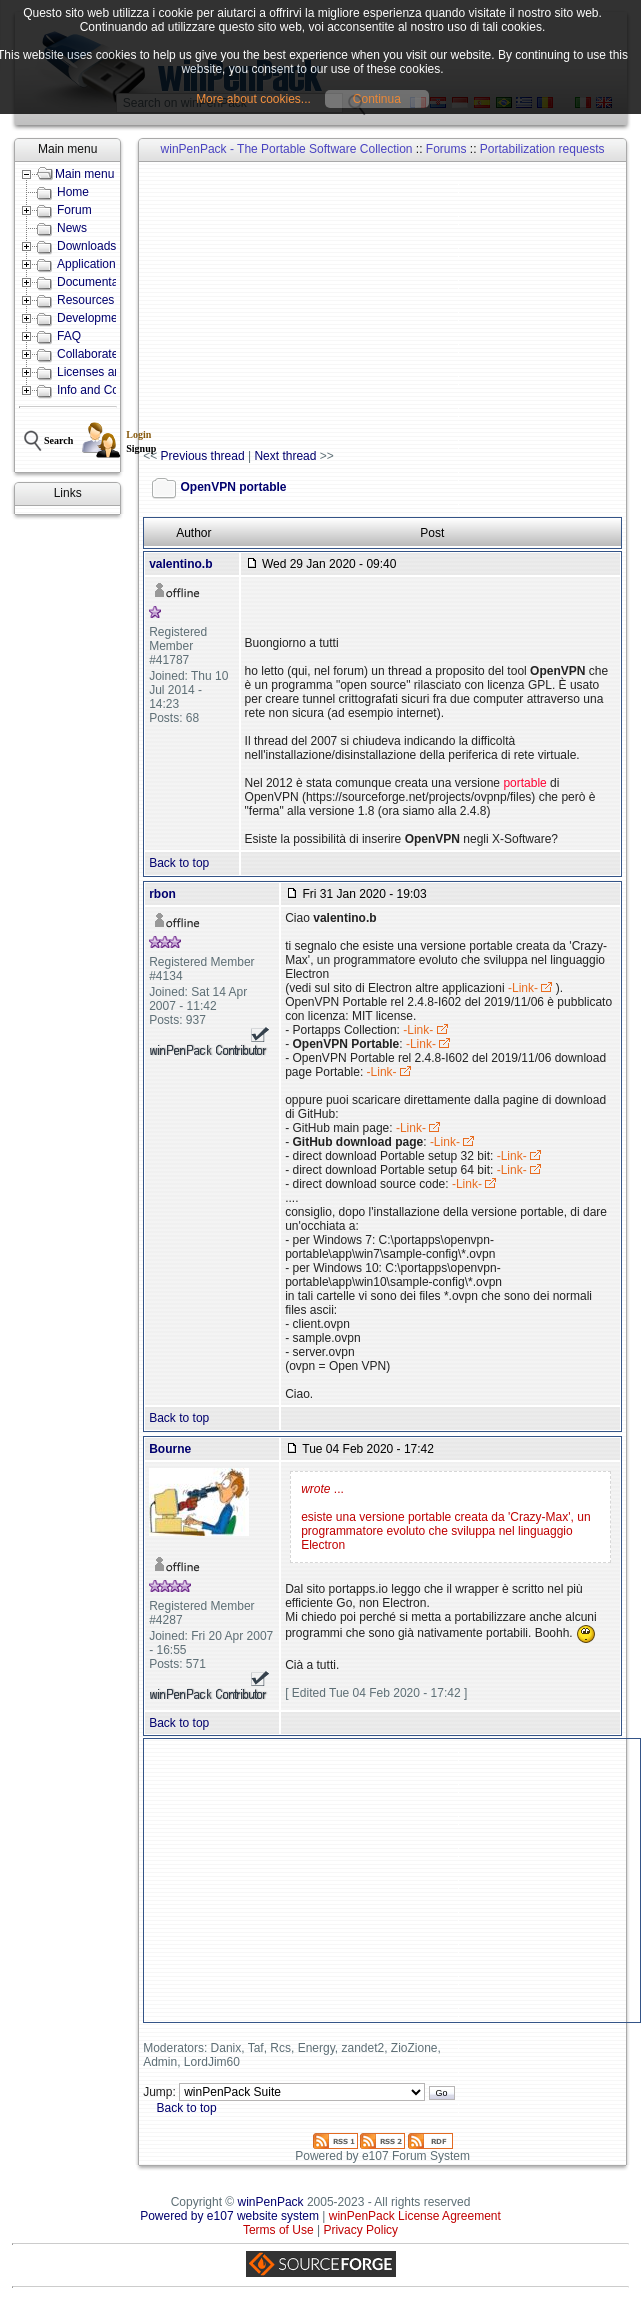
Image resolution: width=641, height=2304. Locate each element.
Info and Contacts (104, 390)
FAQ (69, 336)
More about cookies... (253, 99)
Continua (377, 99)
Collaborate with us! (109, 354)
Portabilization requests (542, 149)
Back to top (179, 863)
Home (73, 192)
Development (92, 318)
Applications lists (101, 264)
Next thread (285, 456)
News (72, 228)
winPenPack (271, 2202)
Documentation (97, 282)
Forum (74, 210)
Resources (85, 300)
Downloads (86, 246)
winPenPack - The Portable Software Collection (287, 149)
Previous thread (203, 456)
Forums (446, 149)
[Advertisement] (391, 306)
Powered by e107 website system (229, 2216)
